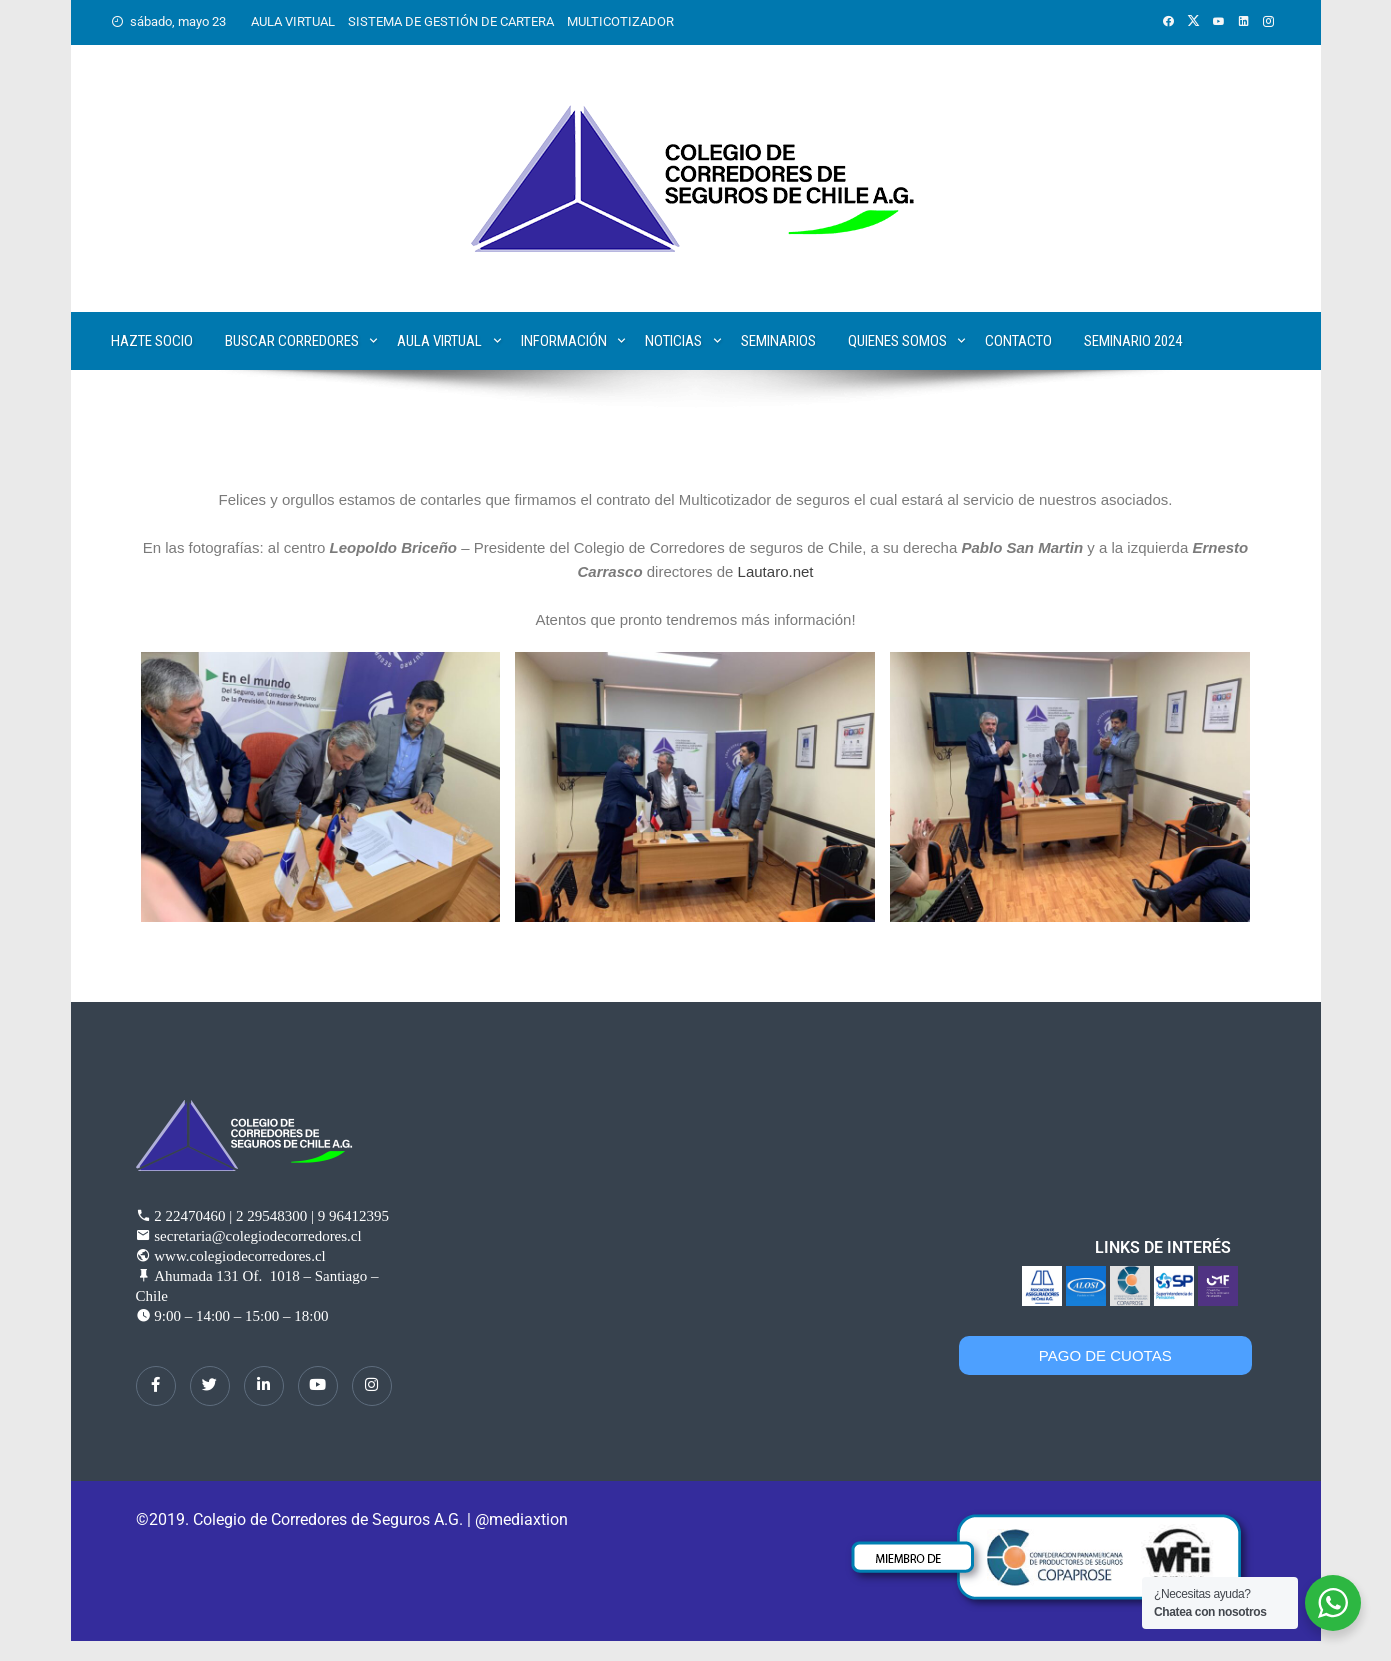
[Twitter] (210, 1386)
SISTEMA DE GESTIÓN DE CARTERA (451, 21)
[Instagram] (372, 1386)
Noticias (673, 341)
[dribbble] (318, 1386)
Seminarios (778, 341)
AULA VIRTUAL (293, 21)
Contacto (1018, 341)
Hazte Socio (152, 341)
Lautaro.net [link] (776, 571)
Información (564, 341)
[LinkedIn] (264, 1386)
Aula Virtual (439, 341)
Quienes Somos (897, 341)
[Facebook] (156, 1386)
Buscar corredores (292, 341)
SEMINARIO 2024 (1133, 341)
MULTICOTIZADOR (620, 21)
